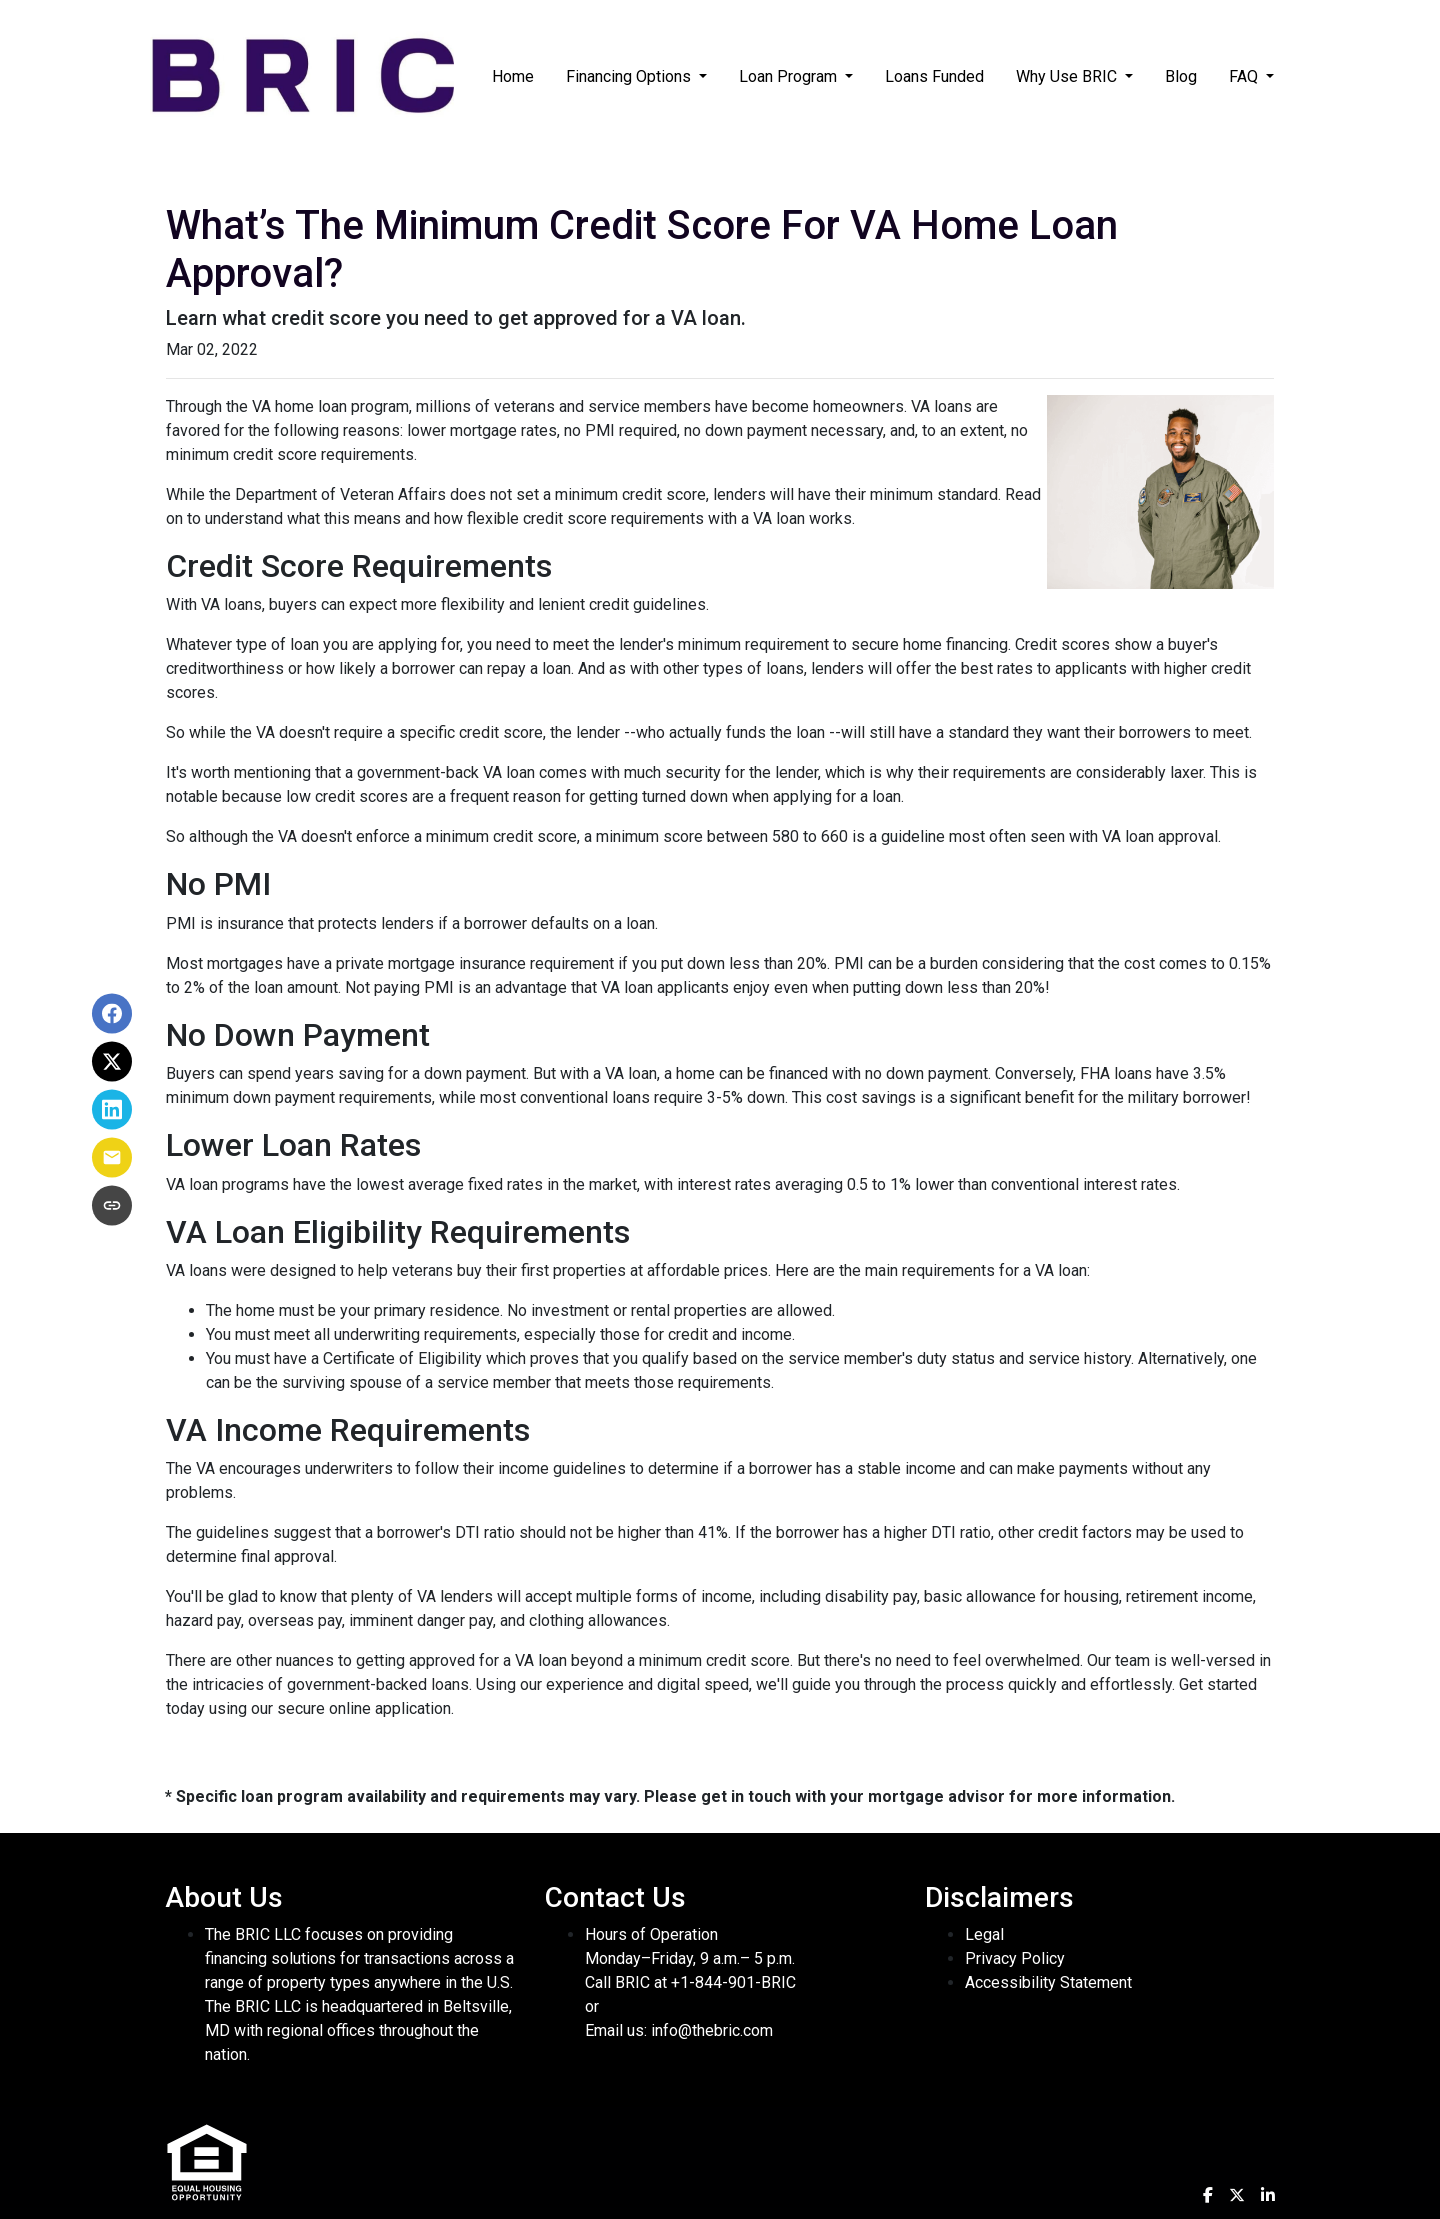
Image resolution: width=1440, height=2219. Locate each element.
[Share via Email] (112, 1158)
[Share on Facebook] (112, 1014)
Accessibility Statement (1048, 1982)
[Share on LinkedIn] (112, 1110)
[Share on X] (112, 1062)
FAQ (1245, 76)
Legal (984, 1934)
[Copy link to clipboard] (112, 1206)
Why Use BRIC (1068, 76)
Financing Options (630, 76)
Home (513, 76)
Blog (1181, 76)
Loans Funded (934, 76)
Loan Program (790, 76)
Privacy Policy (1015, 1958)
